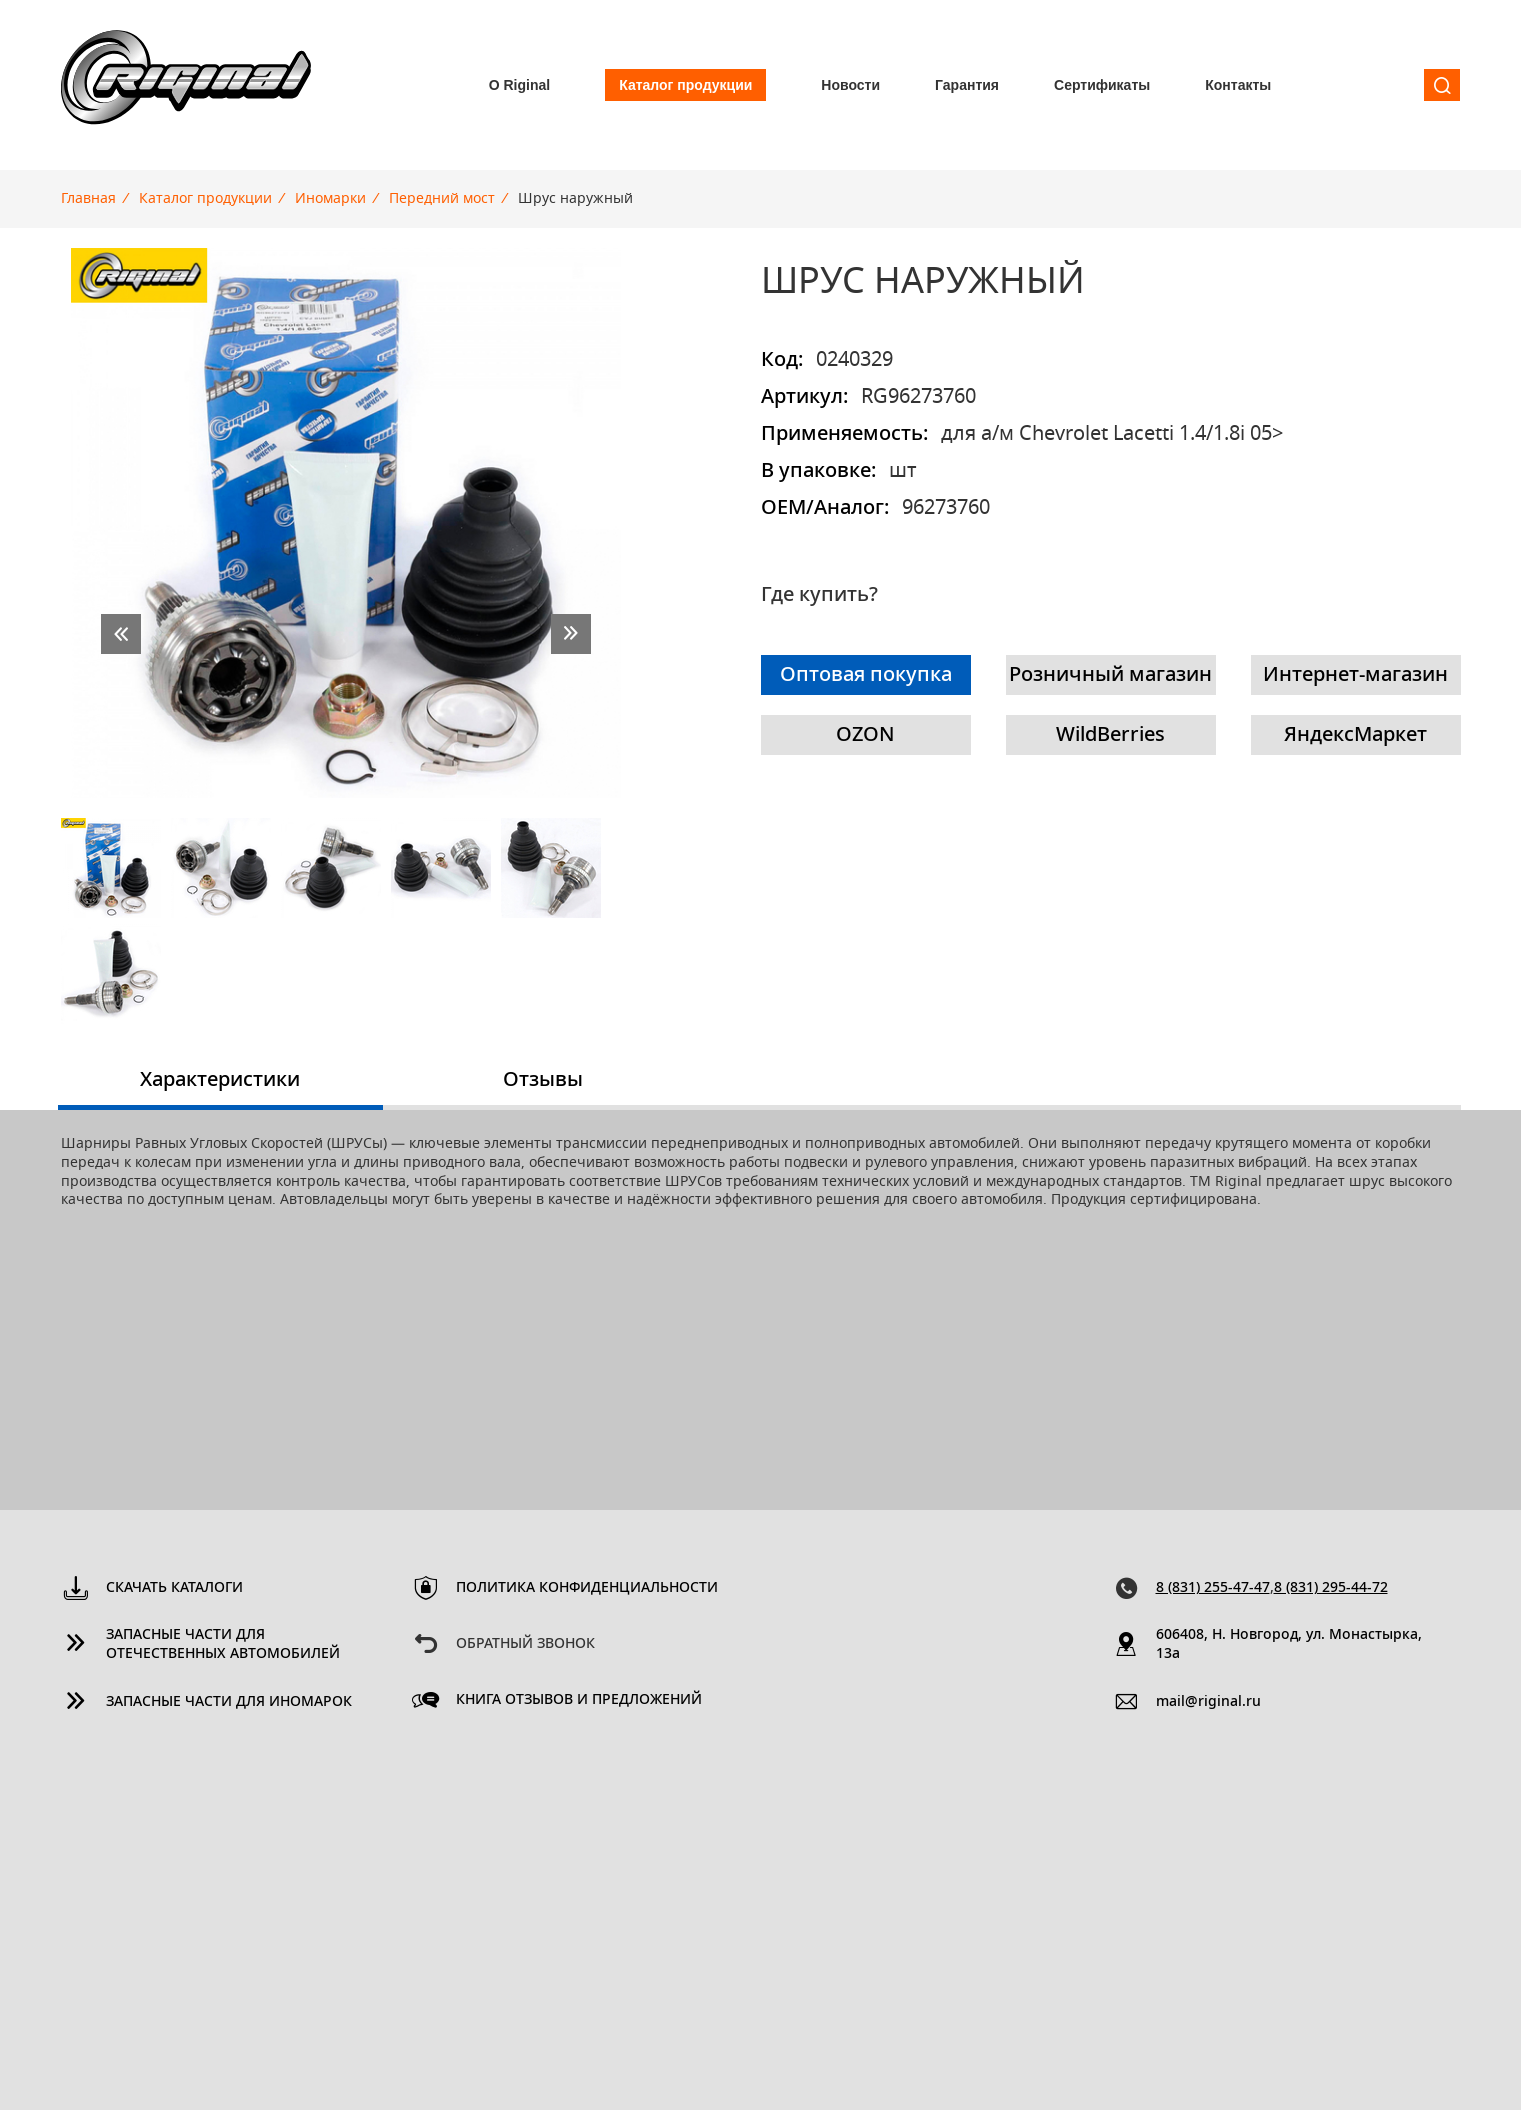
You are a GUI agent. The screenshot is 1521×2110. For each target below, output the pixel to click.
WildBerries (1110, 735)
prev (121, 634)
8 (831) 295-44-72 (1331, 1588)
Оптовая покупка (866, 675)
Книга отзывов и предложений (579, 1700)
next (571, 634)
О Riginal (519, 85)
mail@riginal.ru (1208, 1702)
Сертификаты (1102, 85)
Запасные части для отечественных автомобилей (223, 1644)
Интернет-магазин (1355, 675)
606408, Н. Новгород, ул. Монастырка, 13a (1289, 1644)
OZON (865, 735)
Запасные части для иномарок (229, 1702)
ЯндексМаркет (1355, 735)
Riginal (186, 85)
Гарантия (967, 85)
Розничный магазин (1110, 675)
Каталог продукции (685, 85)
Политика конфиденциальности (587, 1588)
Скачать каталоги (174, 1588)
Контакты (1238, 85)
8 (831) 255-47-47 (1213, 1588)
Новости (850, 85)
